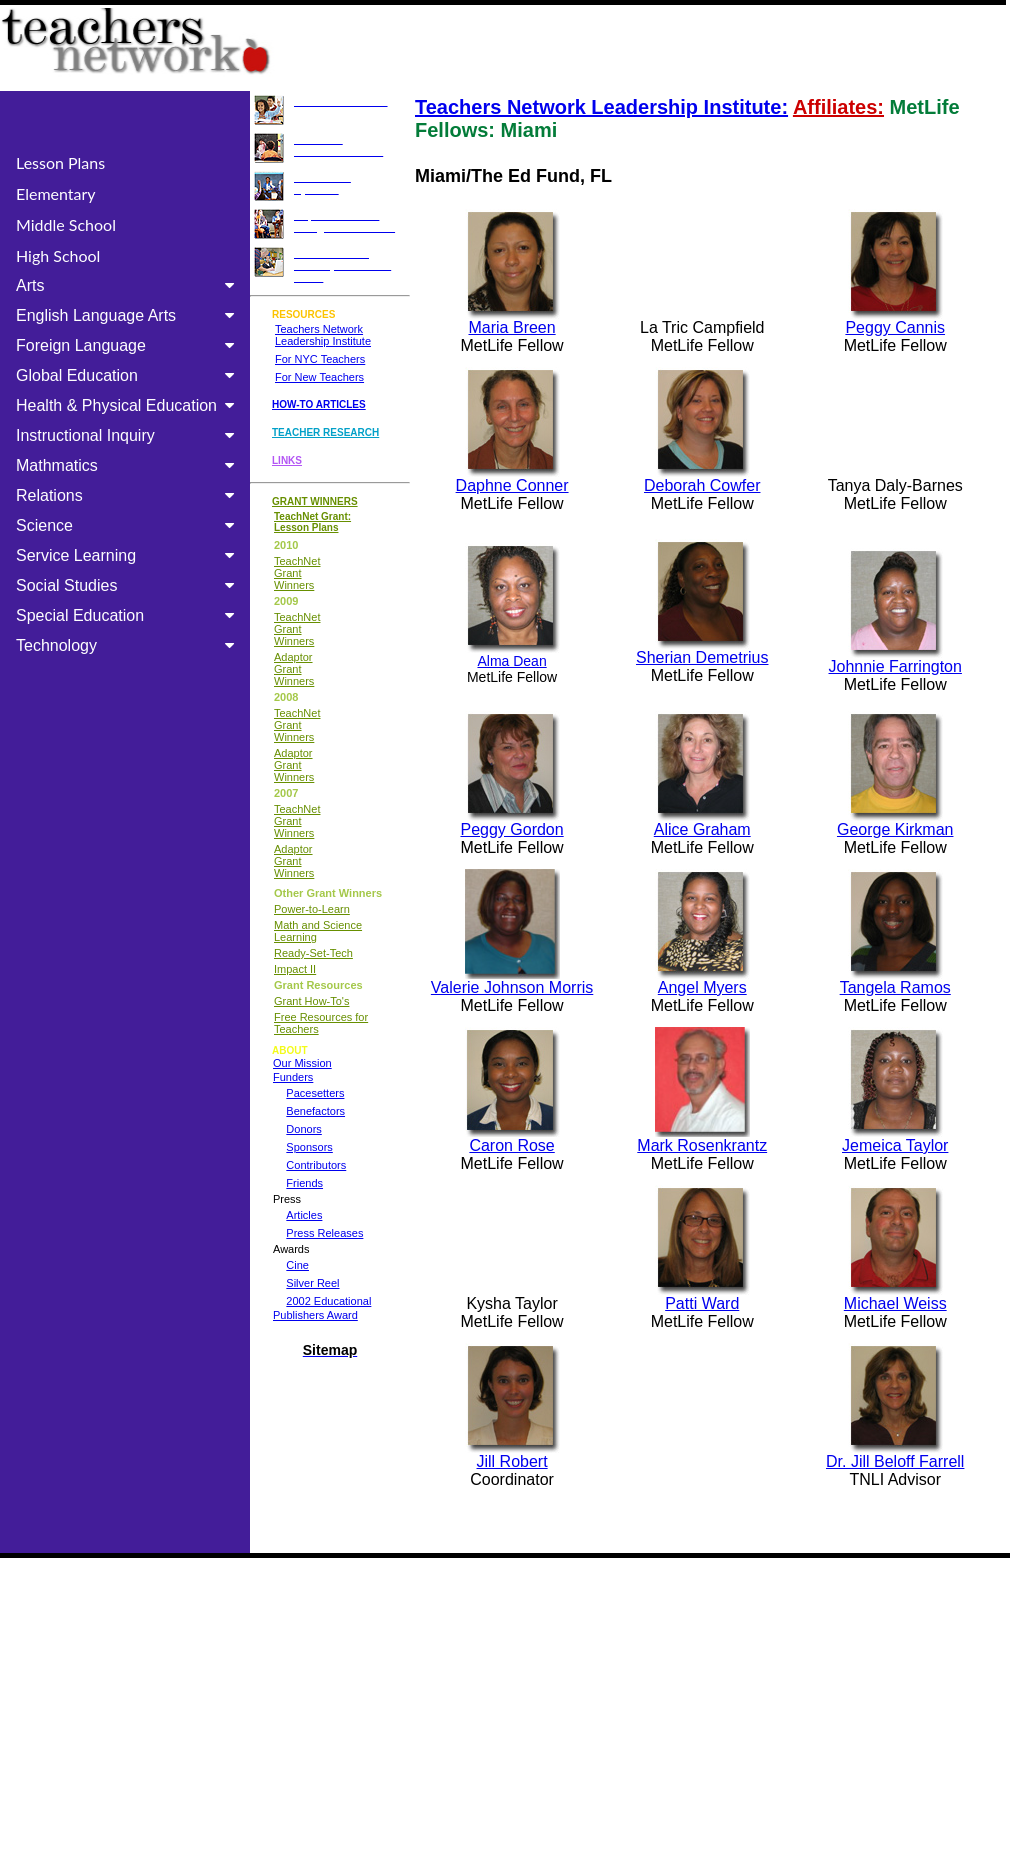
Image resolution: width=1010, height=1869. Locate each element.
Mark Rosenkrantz (702, 1138)
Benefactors (315, 1111)
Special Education (129, 615)
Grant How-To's (311, 1001)
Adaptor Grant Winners (294, 669)
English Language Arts (129, 315)
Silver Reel (312, 1283)
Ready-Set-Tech (313, 953)
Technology (129, 645)
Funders (293, 1077)
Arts (129, 285)
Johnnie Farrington (895, 666)
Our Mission (302, 1063)
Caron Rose (511, 1145)
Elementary (56, 193)
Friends (304, 1183)
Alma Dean (511, 661)
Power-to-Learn (312, 909)
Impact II (295, 969)
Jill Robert (512, 1454)
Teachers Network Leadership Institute (323, 335)
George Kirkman (895, 829)
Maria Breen (512, 327)
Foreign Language (129, 345)
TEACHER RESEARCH (325, 432)
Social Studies (129, 585)
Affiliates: (838, 107)
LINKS (287, 460)
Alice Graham (702, 829)
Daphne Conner (512, 485)
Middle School (66, 224)
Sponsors (309, 1147)
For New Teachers (319, 377)
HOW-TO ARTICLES (319, 404)
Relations (129, 495)
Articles (304, 1215)
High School (58, 255)
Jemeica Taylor (895, 1145)
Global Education (129, 375)
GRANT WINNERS (315, 501)
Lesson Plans (60, 162)
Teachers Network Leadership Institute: (601, 107)
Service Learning (129, 555)
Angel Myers (702, 987)
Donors (303, 1129)
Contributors (316, 1165)
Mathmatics (129, 465)
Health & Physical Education (129, 405)
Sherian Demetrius (702, 657)
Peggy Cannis (895, 327)
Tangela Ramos (895, 987)
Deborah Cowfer (702, 485)
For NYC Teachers (320, 359)
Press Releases (324, 1233)
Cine (297, 1265)
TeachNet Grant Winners (297, 573)
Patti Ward (702, 1303)
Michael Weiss (895, 1303)
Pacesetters (315, 1093)
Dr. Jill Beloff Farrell (895, 1461)
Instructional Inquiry (129, 435)
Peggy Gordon (511, 829)
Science (129, 525)
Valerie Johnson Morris (512, 987)
